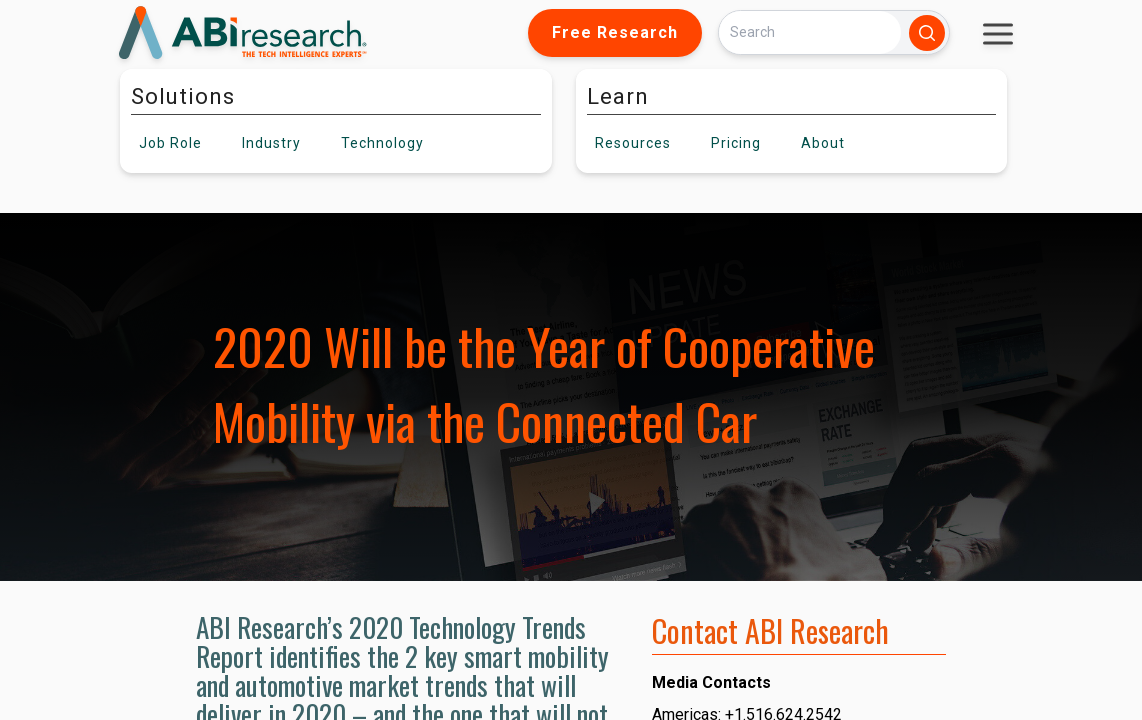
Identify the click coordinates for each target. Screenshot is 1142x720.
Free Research (615, 32)
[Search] (810, 32)
